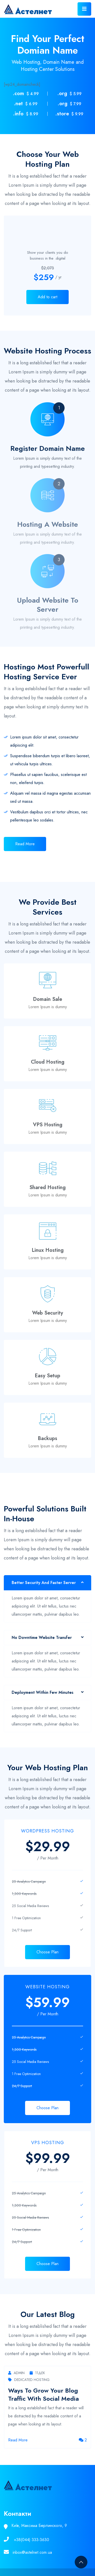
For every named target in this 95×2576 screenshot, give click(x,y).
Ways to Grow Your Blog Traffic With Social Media (43, 2394)
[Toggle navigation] (84, 9)
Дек (37, 2372)
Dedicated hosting (29, 2379)
